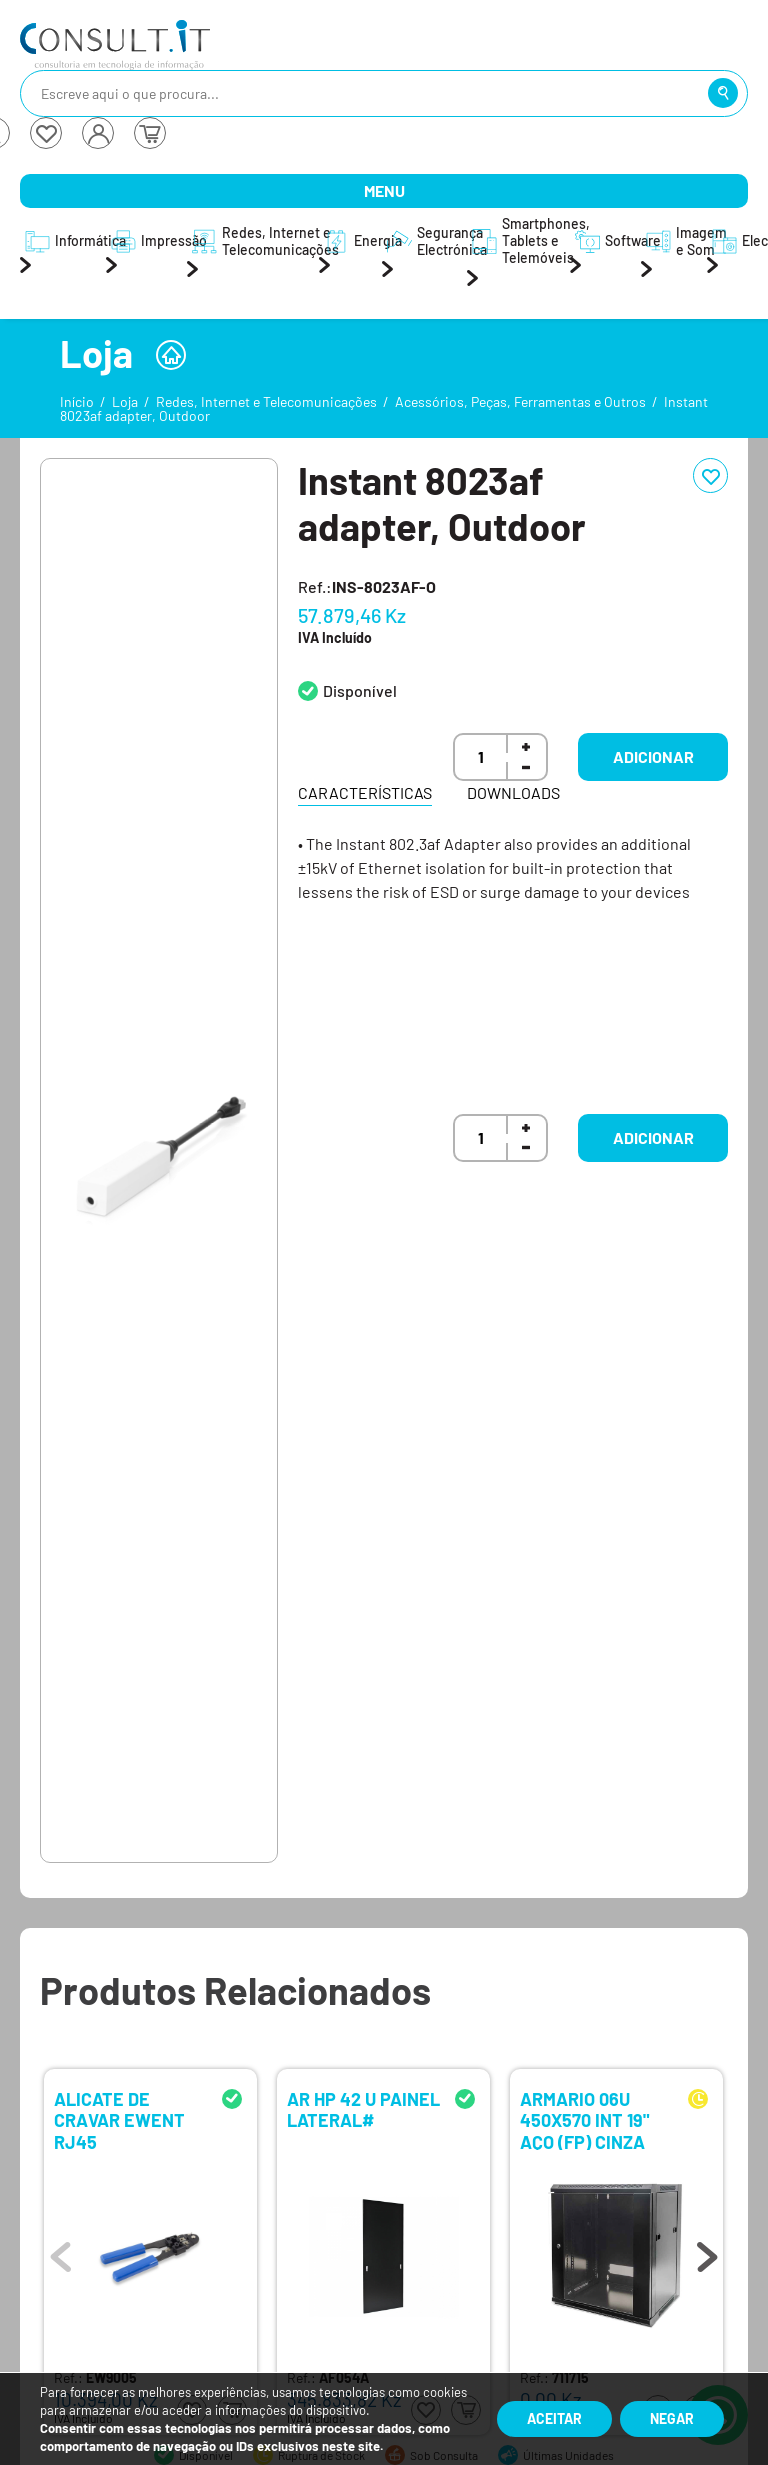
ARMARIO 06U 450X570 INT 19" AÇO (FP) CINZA (584, 2119)
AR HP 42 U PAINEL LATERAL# (363, 2110)
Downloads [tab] (513, 792)
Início (77, 401)
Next (707, 2252)
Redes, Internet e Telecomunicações (266, 401)
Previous (61, 2252)
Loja (125, 401)
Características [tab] (365, 792)
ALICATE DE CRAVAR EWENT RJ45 (119, 2119)
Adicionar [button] (653, 756)
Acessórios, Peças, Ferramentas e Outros (520, 401)
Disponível (360, 690)
